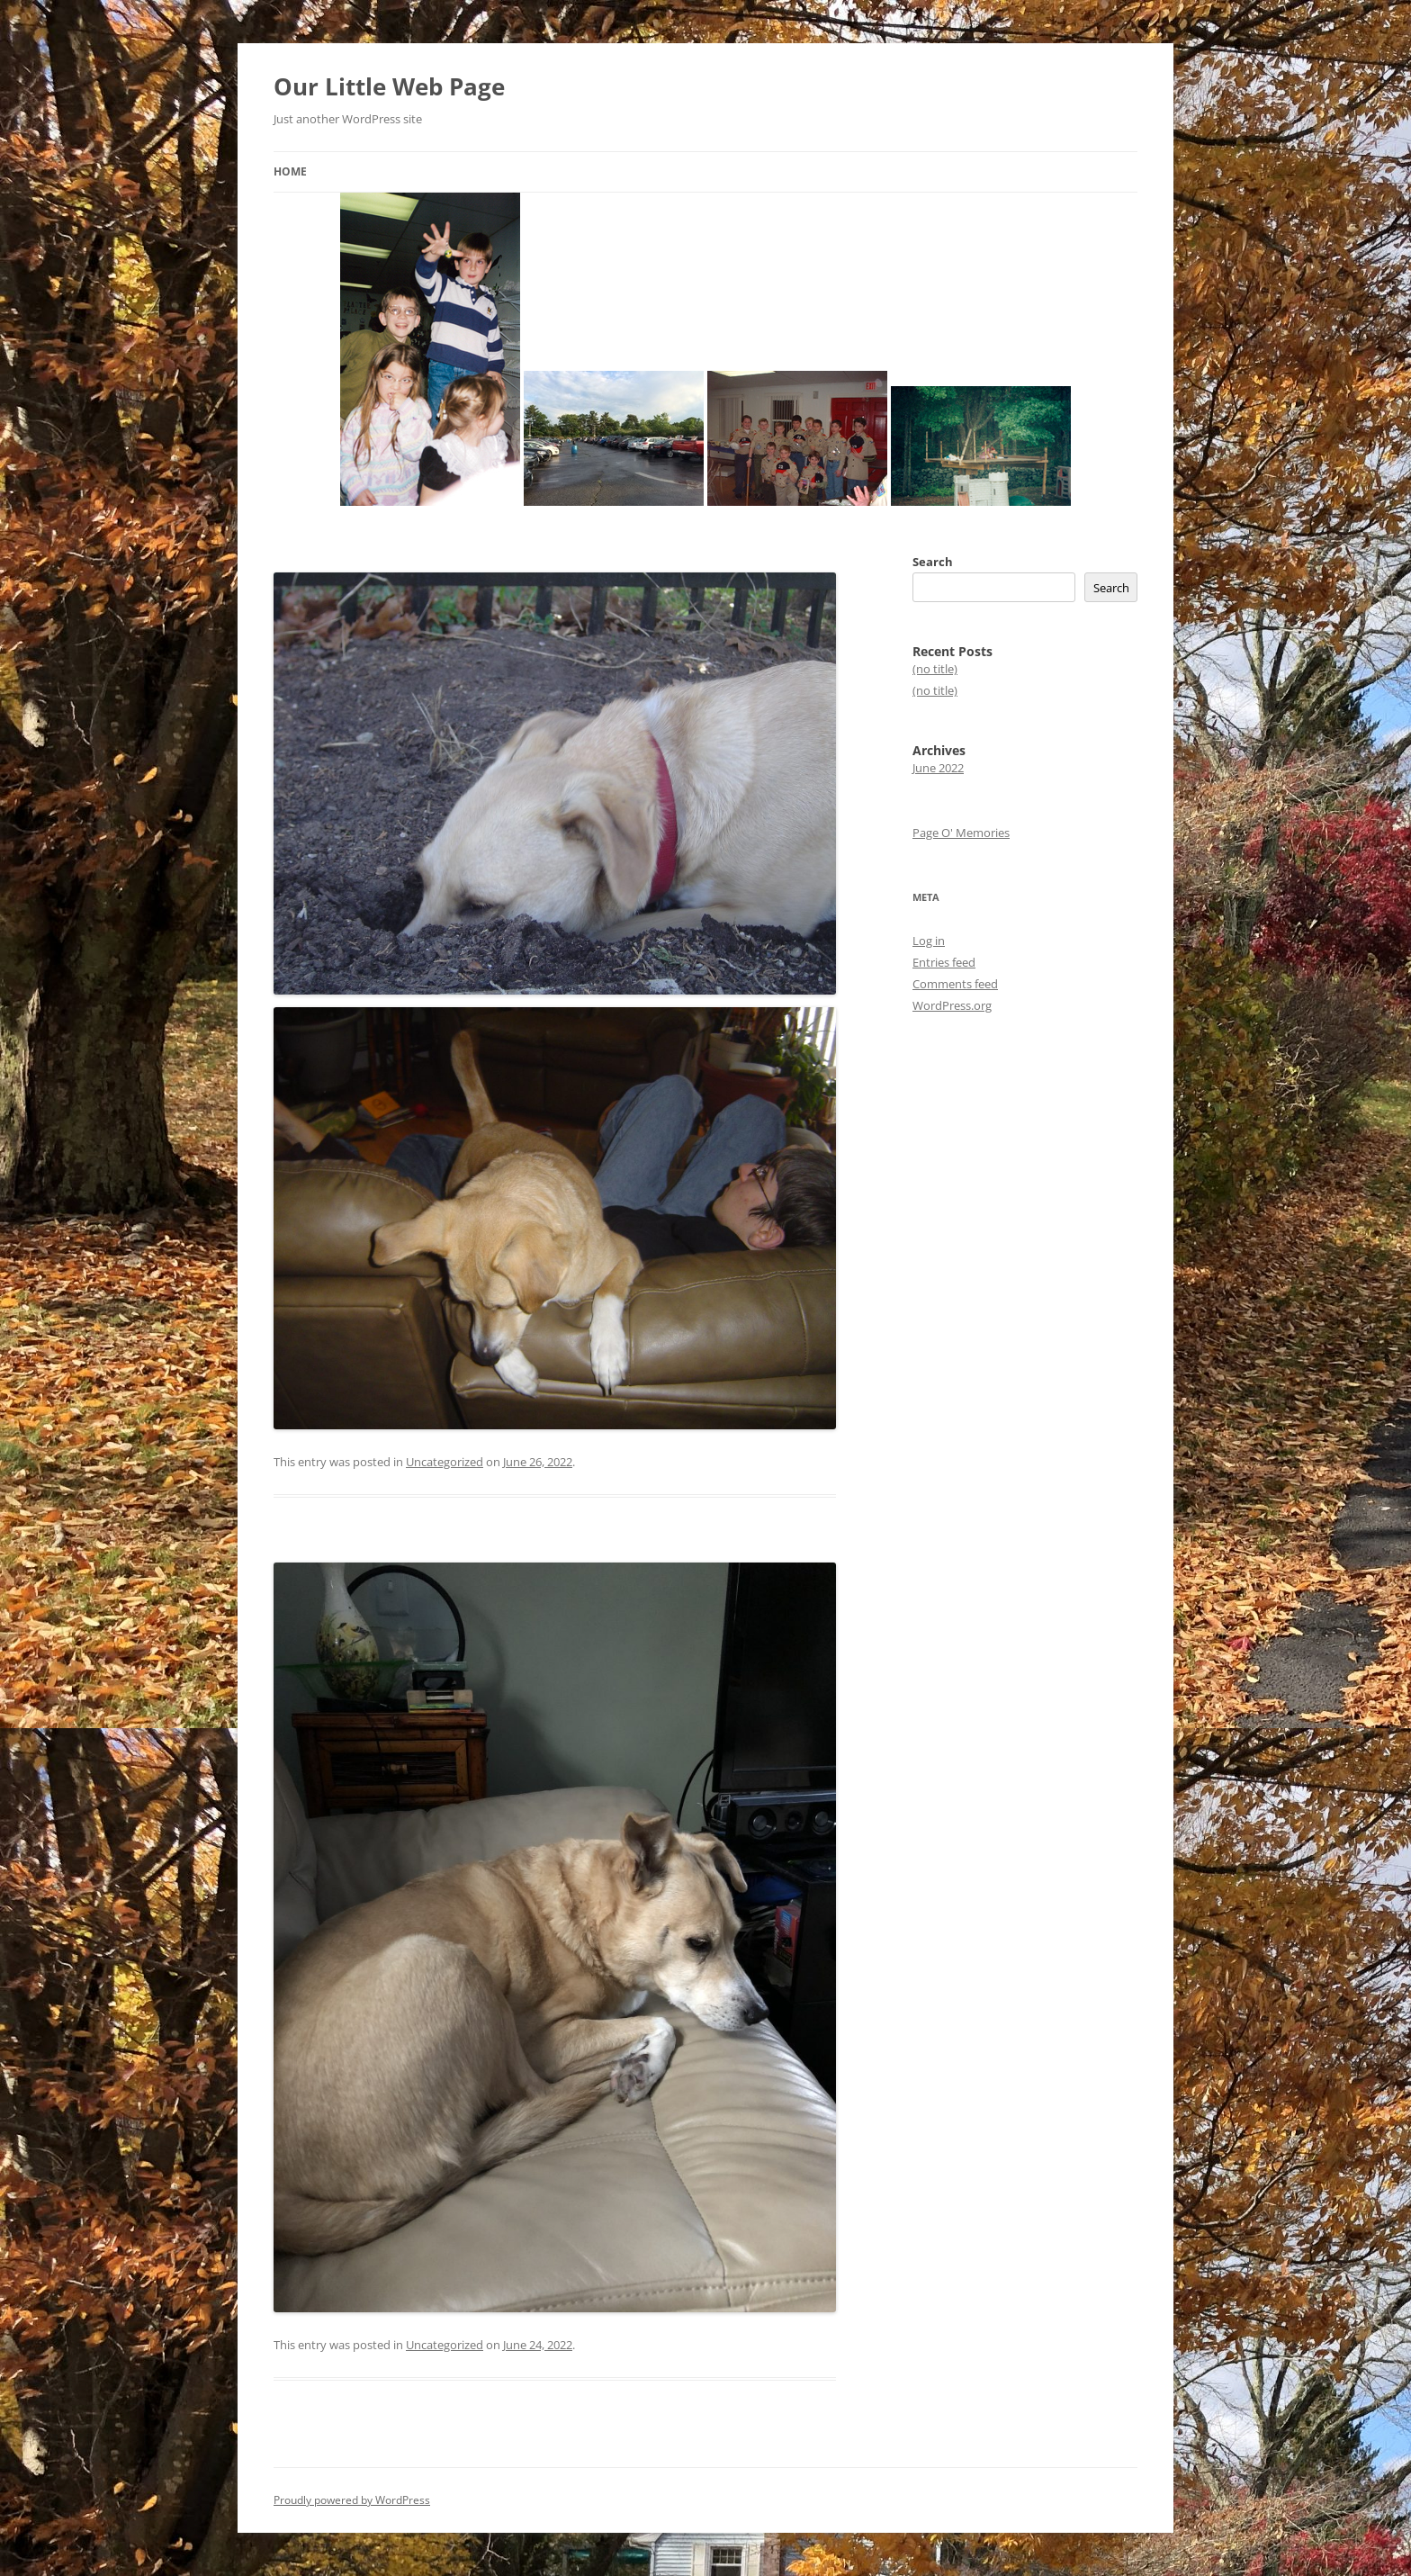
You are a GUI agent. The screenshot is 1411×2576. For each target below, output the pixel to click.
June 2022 (938, 768)
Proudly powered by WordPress (352, 2500)
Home (290, 171)
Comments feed (955, 984)
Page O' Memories (961, 832)
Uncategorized (444, 1462)
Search (932, 562)
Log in (928, 940)
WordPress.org (952, 1005)
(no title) (934, 669)
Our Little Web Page (389, 86)
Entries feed (943, 962)
